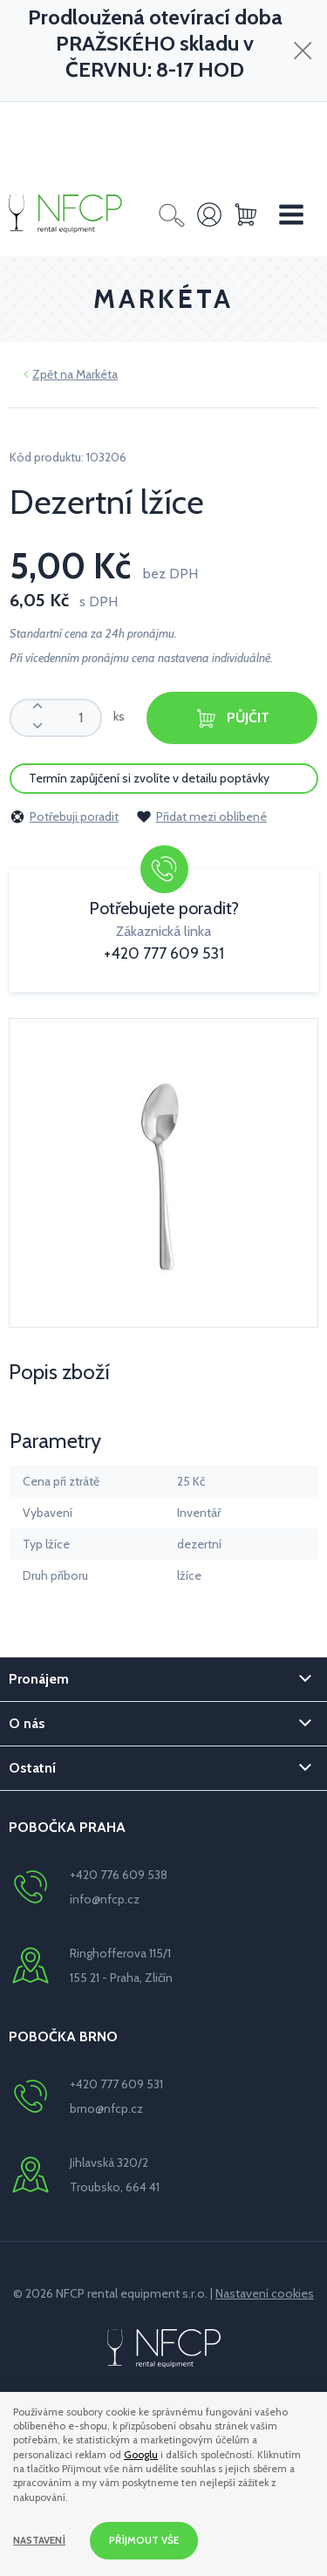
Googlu (141, 2455)
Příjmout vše (144, 2540)
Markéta (97, 374)
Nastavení (39, 2540)
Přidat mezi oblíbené (201, 816)
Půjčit (231, 718)
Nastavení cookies (264, 2293)
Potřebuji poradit (64, 816)
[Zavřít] (302, 49)
